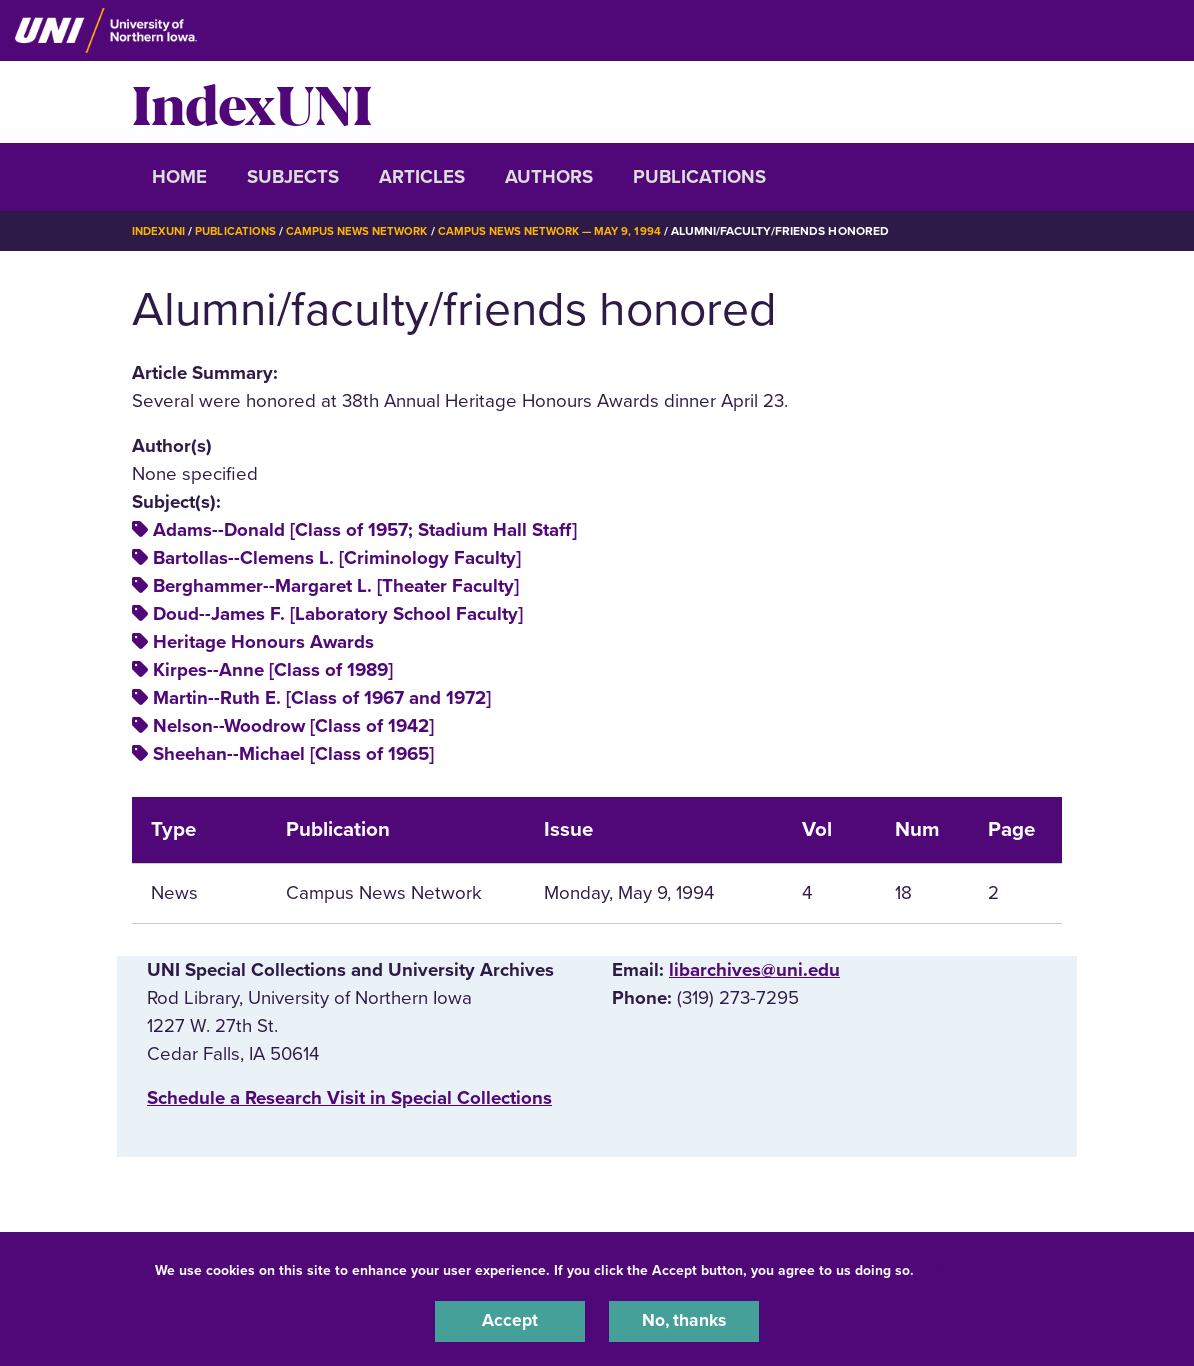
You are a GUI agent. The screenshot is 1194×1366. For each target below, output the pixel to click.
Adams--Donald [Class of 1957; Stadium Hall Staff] (365, 530)
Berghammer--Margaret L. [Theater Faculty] (336, 586)
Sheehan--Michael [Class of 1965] (293, 754)
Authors (549, 177)
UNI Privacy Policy (981, 1267)
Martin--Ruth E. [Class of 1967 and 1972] (322, 698)
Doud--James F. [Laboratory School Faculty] (338, 614)
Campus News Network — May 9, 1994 (568, 231)
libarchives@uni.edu (754, 970)
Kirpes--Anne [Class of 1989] (273, 670)
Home (179, 177)
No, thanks (684, 1320)
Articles (422, 177)
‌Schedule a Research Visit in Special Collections (349, 1098)
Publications (699, 177)
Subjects (293, 177)
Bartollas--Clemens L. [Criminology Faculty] (337, 558)
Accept (510, 1320)
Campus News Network (367, 231)
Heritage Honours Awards (263, 642)
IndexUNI (252, 102)
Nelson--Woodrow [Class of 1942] (293, 726)
